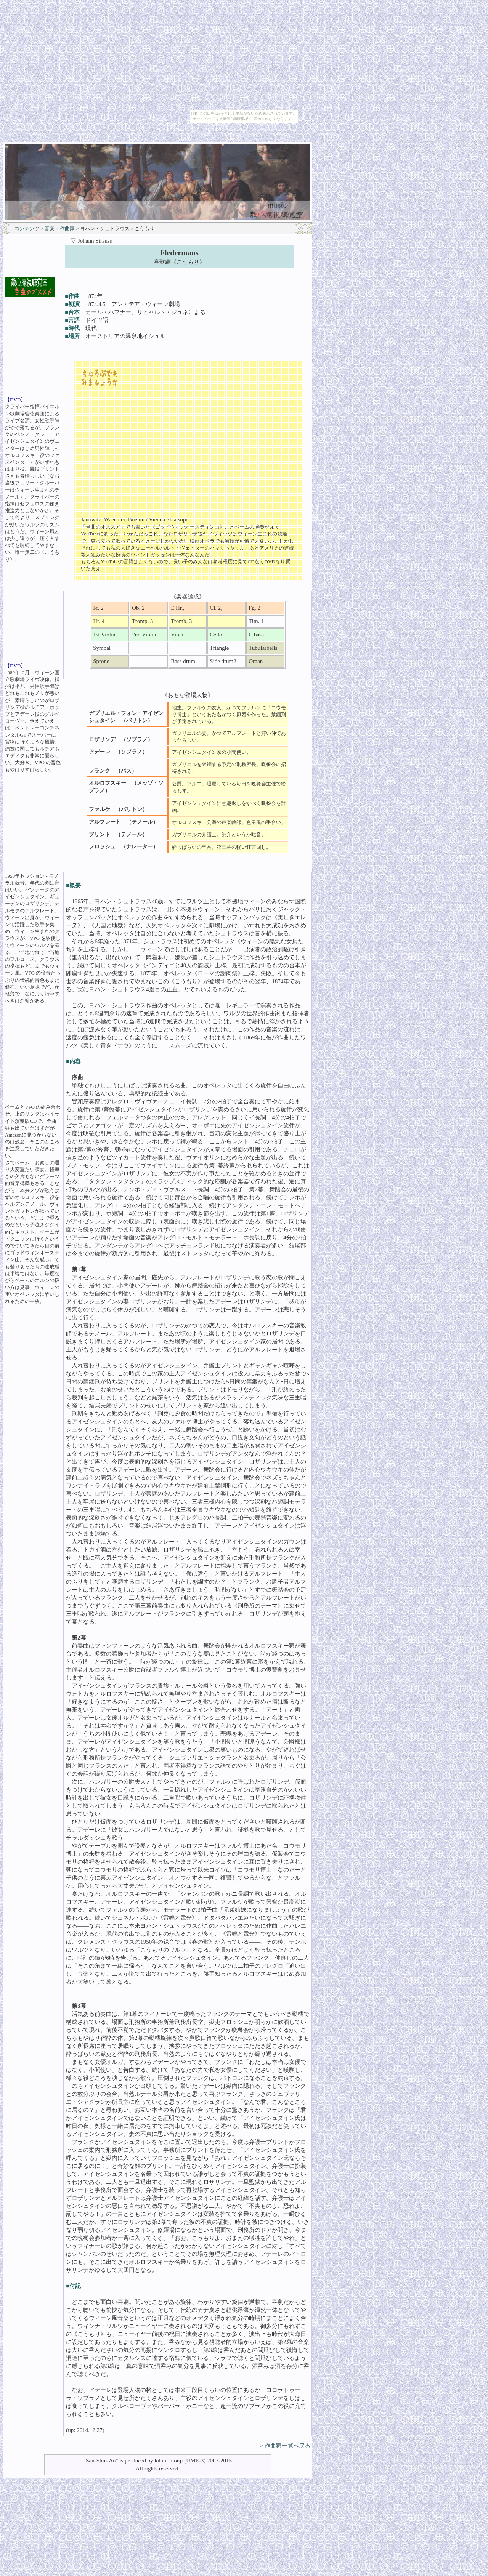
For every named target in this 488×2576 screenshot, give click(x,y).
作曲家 (67, 228)
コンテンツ (26, 228)
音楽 (50, 228)
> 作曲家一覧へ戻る (285, 2446)
